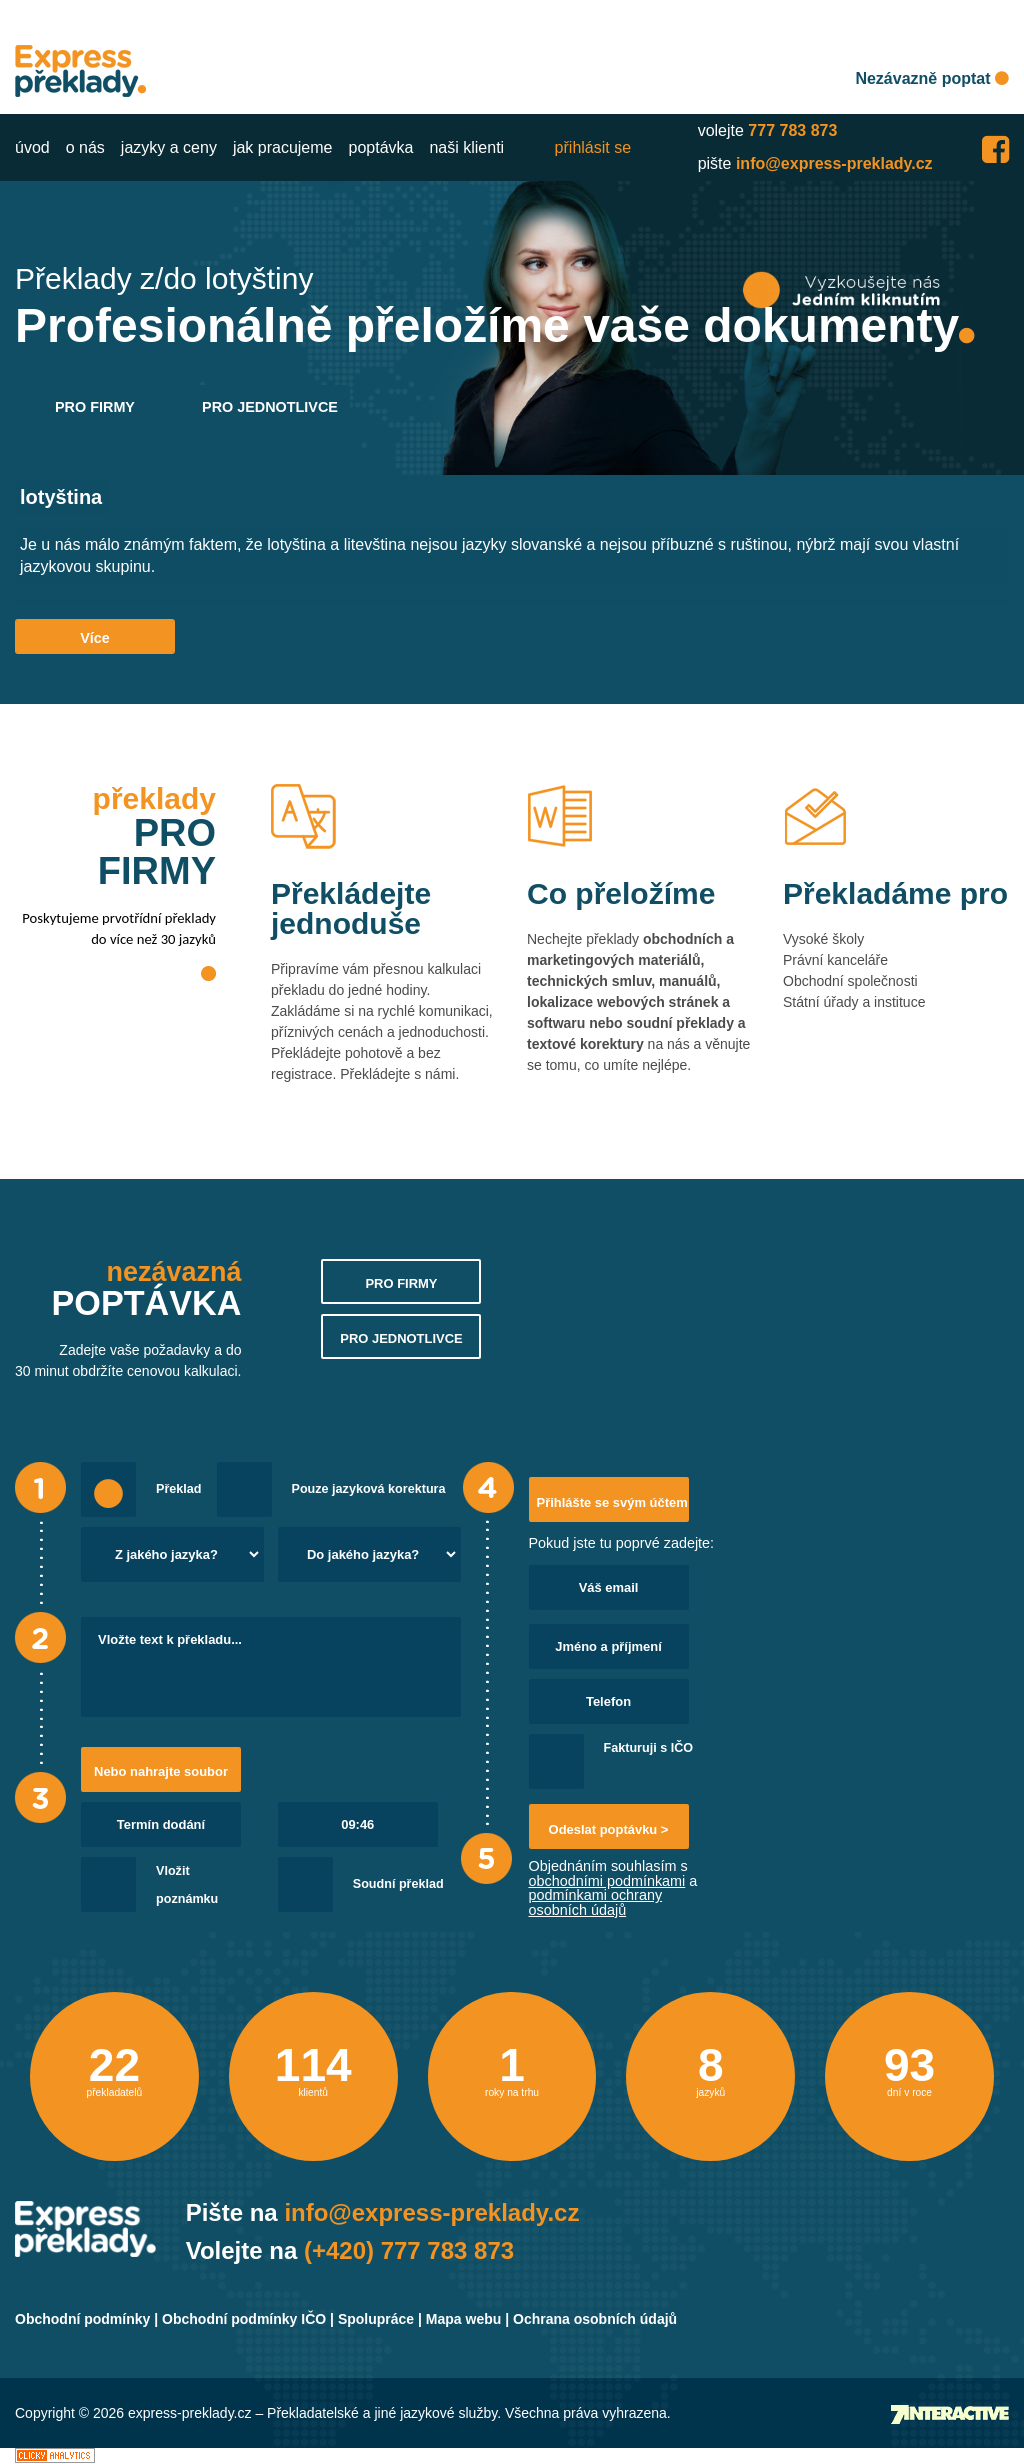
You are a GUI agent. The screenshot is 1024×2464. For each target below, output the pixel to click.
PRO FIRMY (95, 407)
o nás (85, 147)
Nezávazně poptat (932, 78)
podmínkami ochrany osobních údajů (596, 1902)
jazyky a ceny (169, 147)
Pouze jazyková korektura (369, 1489)
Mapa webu (463, 2319)
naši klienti (466, 147)
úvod (32, 147)
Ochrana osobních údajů (595, 2319)
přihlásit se (593, 147)
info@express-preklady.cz (834, 163)
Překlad (179, 1489)
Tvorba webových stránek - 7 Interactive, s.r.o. (950, 2414)
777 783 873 (792, 130)
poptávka (381, 147)
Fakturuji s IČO (649, 1748)
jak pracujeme (283, 147)
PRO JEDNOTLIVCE (270, 407)
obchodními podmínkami (607, 1881)
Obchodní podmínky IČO (244, 2319)
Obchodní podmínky (82, 2319)
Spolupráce (376, 2319)
